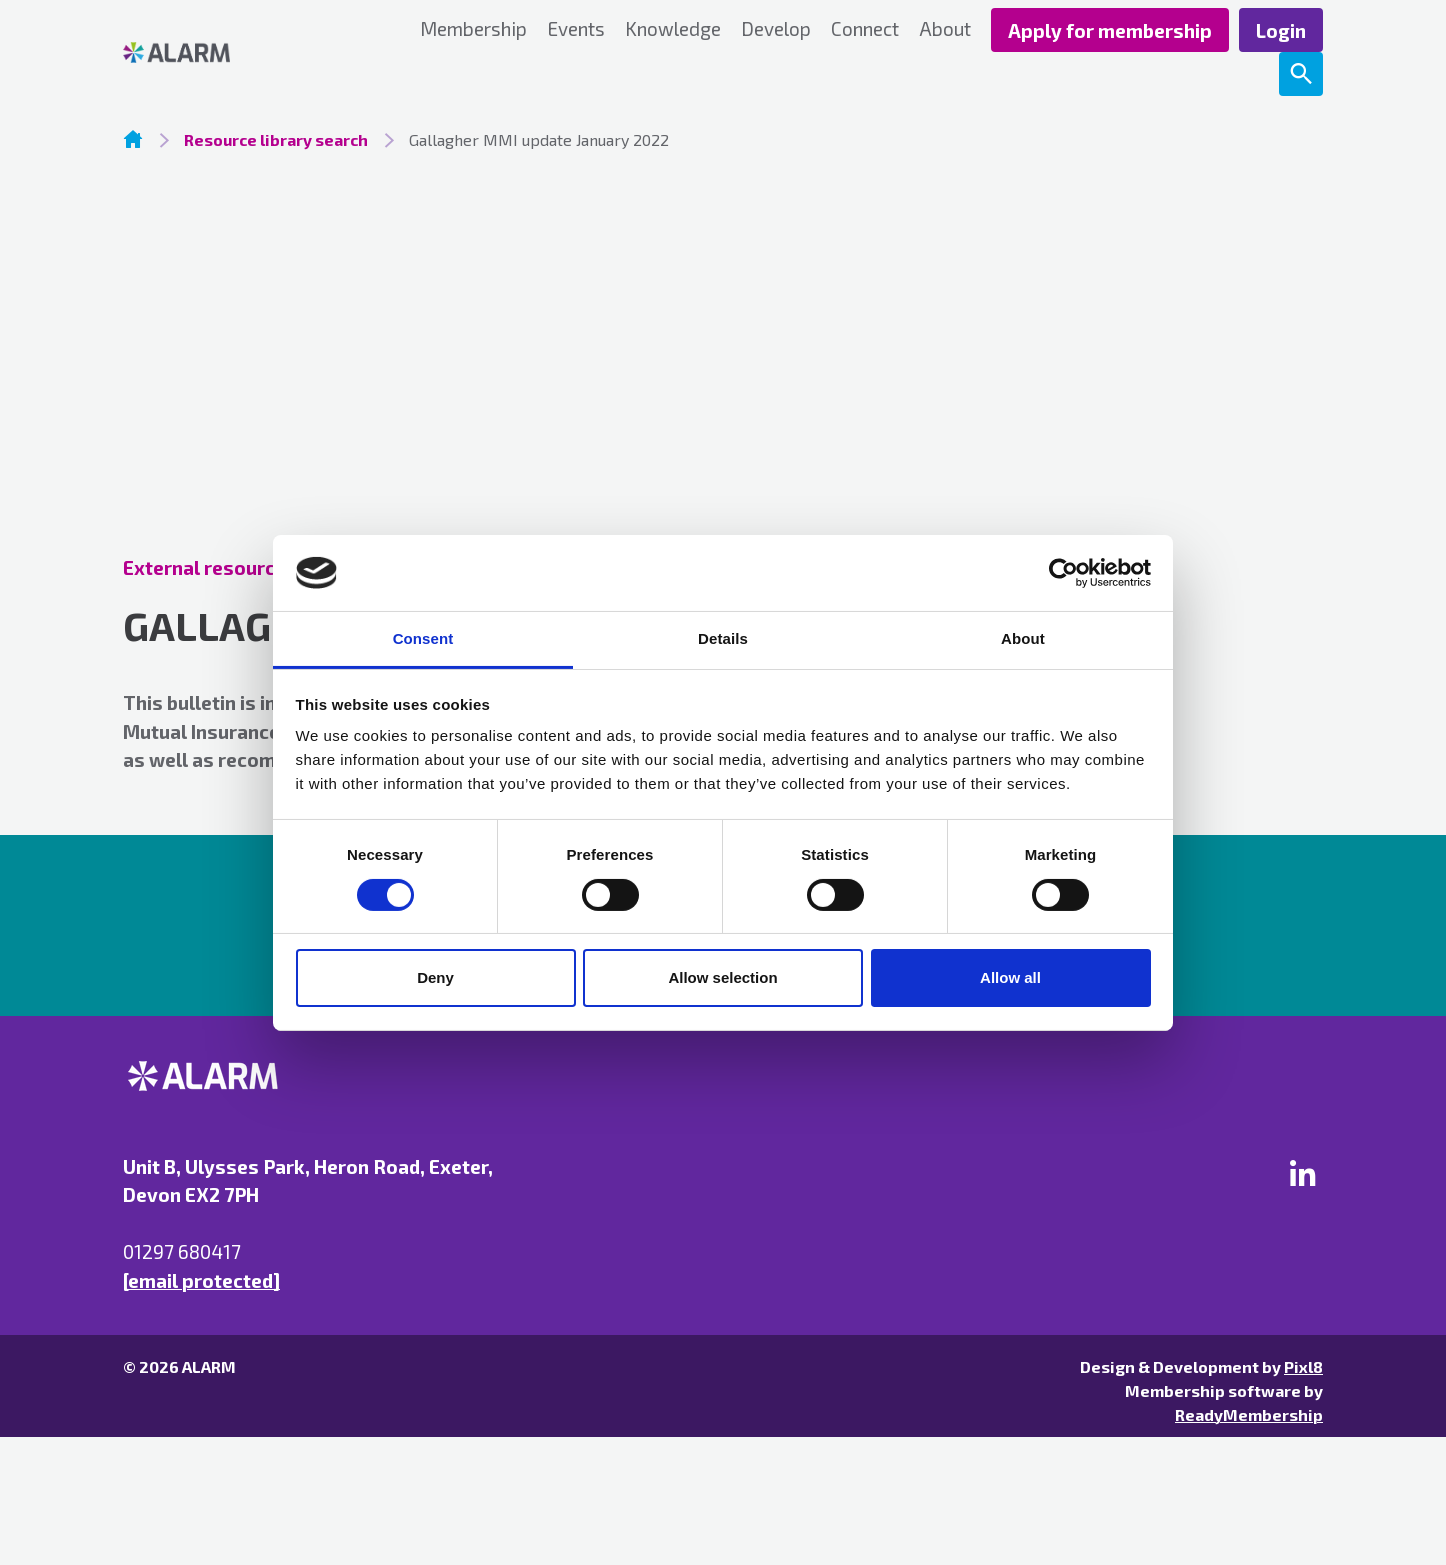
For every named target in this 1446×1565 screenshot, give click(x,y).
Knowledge (673, 28)
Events (576, 28)
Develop (776, 28)
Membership (473, 28)
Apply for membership (1110, 30)
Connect (865, 28)
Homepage (133, 139)
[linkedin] (1303, 1173)
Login (1281, 30)
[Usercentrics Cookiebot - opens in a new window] (1063, 573)
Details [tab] (723, 638)
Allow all (1010, 977)
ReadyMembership (1249, 1414)
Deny (435, 977)
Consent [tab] (423, 638)
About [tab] (1023, 638)
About (945, 28)
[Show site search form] (1301, 74)
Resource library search (276, 139)
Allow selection (722, 977)
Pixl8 (1303, 1366)
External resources (210, 567)
